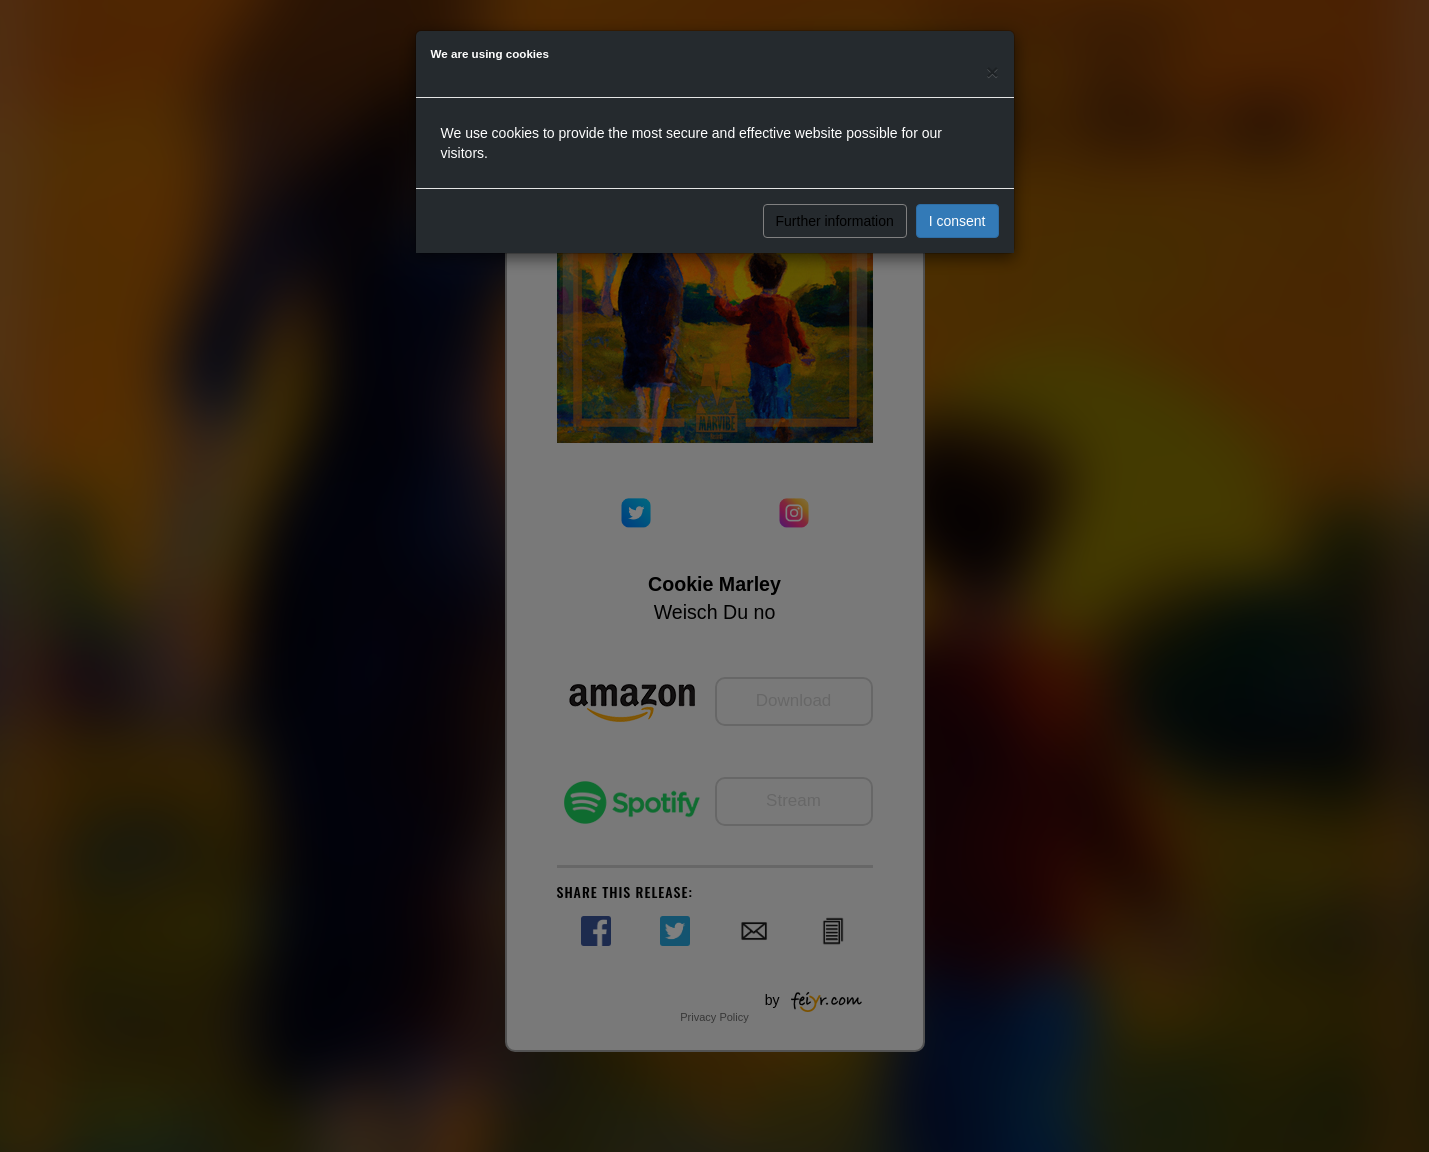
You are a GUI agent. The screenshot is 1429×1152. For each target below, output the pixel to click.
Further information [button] (835, 221)
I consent (957, 221)
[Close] (992, 71)
